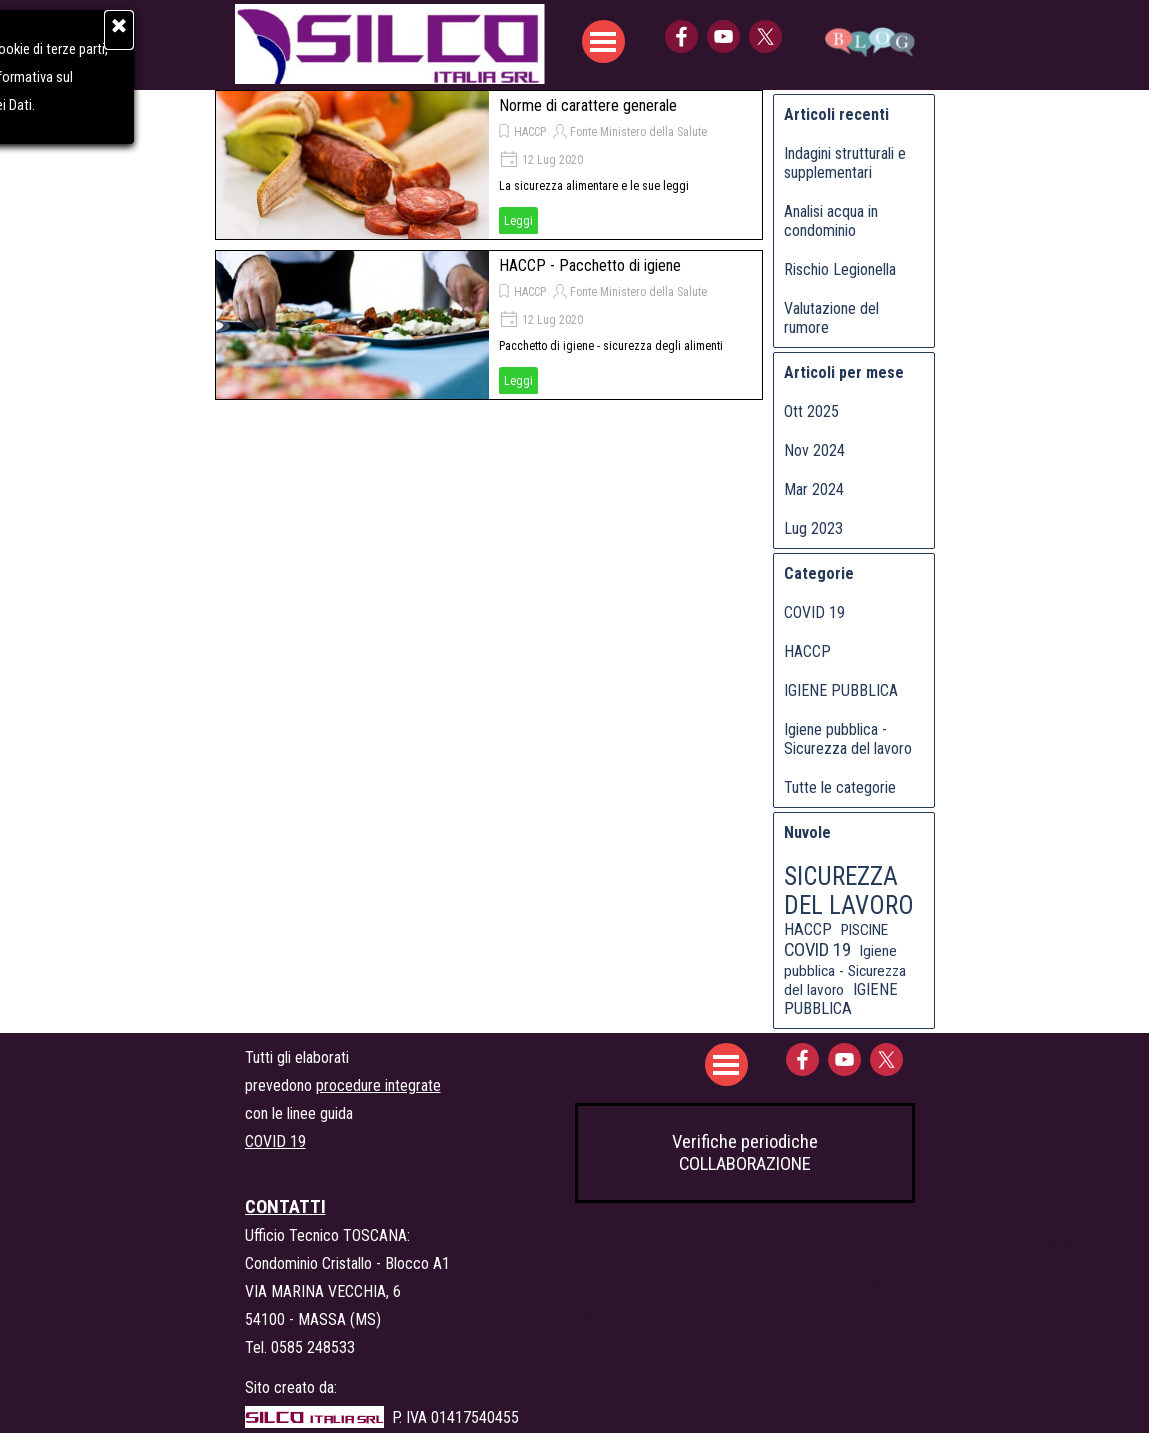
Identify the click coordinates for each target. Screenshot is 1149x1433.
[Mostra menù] (603, 41)
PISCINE (864, 930)
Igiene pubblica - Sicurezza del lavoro (848, 739)
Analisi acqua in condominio (831, 221)
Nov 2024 (814, 450)
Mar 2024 (814, 489)
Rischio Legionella (840, 269)
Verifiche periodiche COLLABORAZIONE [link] (745, 1153)
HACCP (530, 132)
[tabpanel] (395, 1099)
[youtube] (723, 36)
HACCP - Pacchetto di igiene (590, 265)
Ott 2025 (811, 411)
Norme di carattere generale (588, 105)
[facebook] (681, 36)
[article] (489, 165)
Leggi (518, 221)
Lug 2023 (813, 528)
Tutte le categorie (840, 787)
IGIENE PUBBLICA (841, 690)
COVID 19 (814, 612)
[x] (765, 36)
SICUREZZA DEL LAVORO (849, 891)
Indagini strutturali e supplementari (845, 163)
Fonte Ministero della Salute (638, 132)
